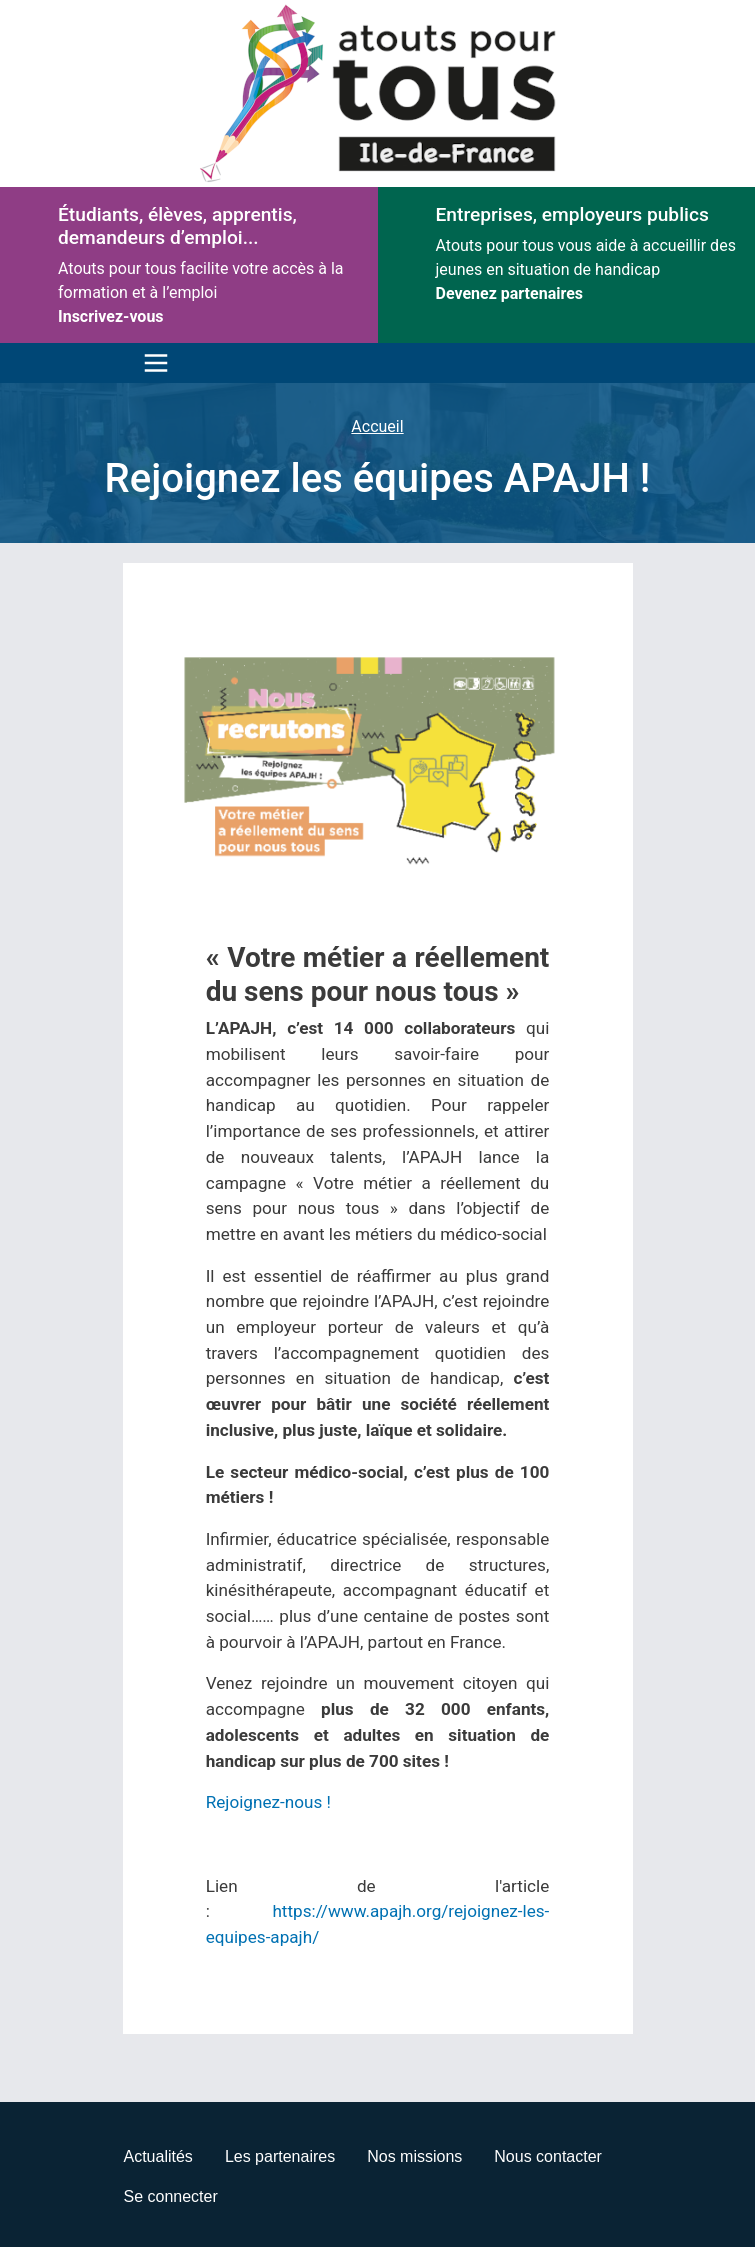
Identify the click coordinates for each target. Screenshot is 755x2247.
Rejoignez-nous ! (268, 1802)
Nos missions (414, 2156)
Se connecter (171, 2196)
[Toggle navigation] (151, 363)
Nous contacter (548, 2156)
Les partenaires (280, 2156)
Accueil (377, 426)
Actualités (158, 2156)
